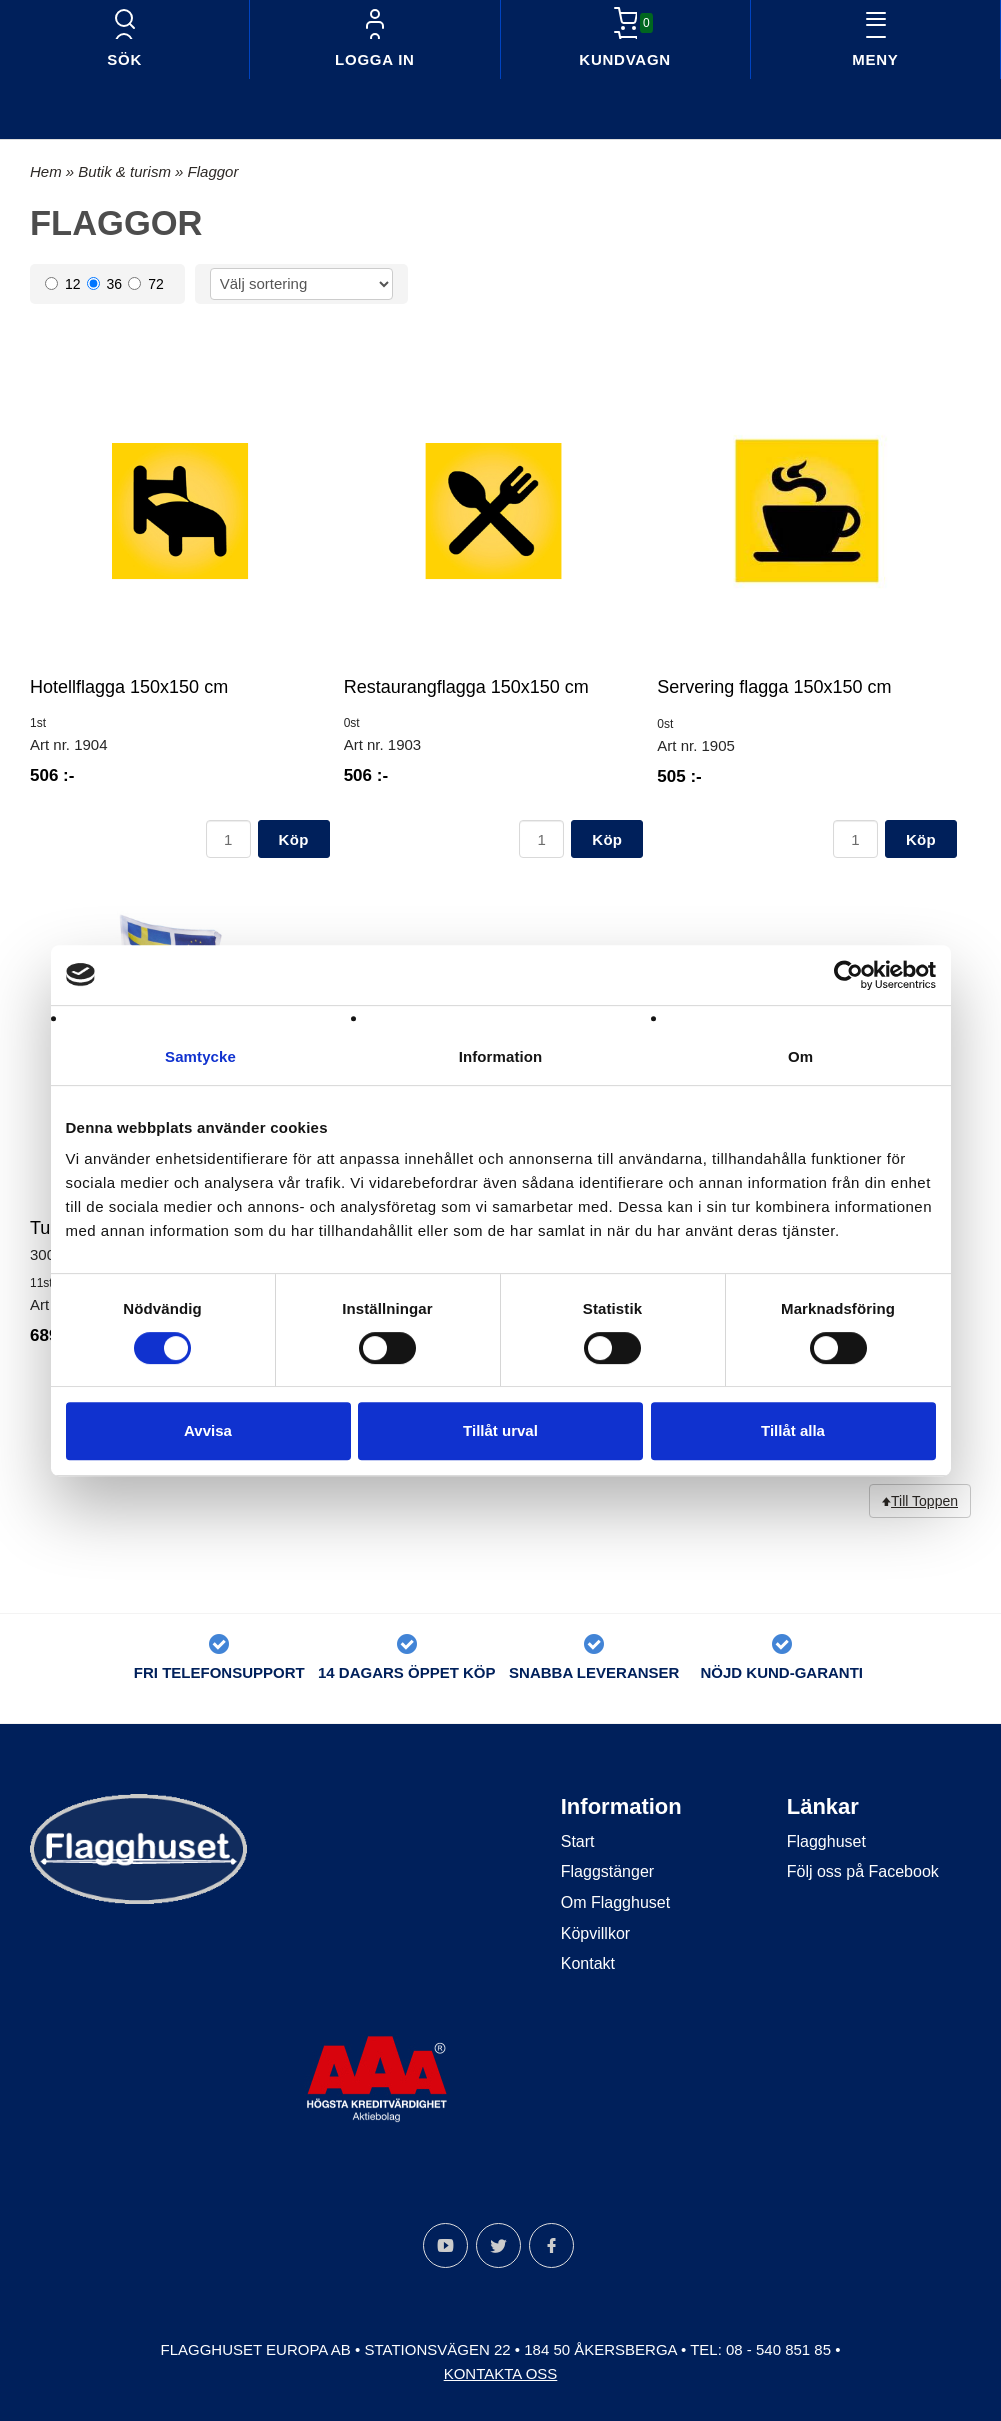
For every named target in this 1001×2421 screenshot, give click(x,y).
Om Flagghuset (615, 1902)
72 (146, 284)
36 (105, 284)
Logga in (375, 59)
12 (63, 284)
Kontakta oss (501, 2373)
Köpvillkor (595, 1933)
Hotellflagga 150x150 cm (129, 687)
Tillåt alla (793, 1430)
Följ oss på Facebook (863, 1871)
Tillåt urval (500, 1430)
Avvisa (208, 1430)
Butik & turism (126, 171)
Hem (46, 171)
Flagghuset (826, 1841)
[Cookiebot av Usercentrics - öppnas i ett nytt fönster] (848, 975)
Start (578, 1841)
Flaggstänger (607, 1871)
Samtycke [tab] (200, 1056)
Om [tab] (800, 1056)
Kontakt (588, 1963)
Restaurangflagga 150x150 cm (466, 687)
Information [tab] (501, 1056)
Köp (294, 839)
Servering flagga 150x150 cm (774, 687)
